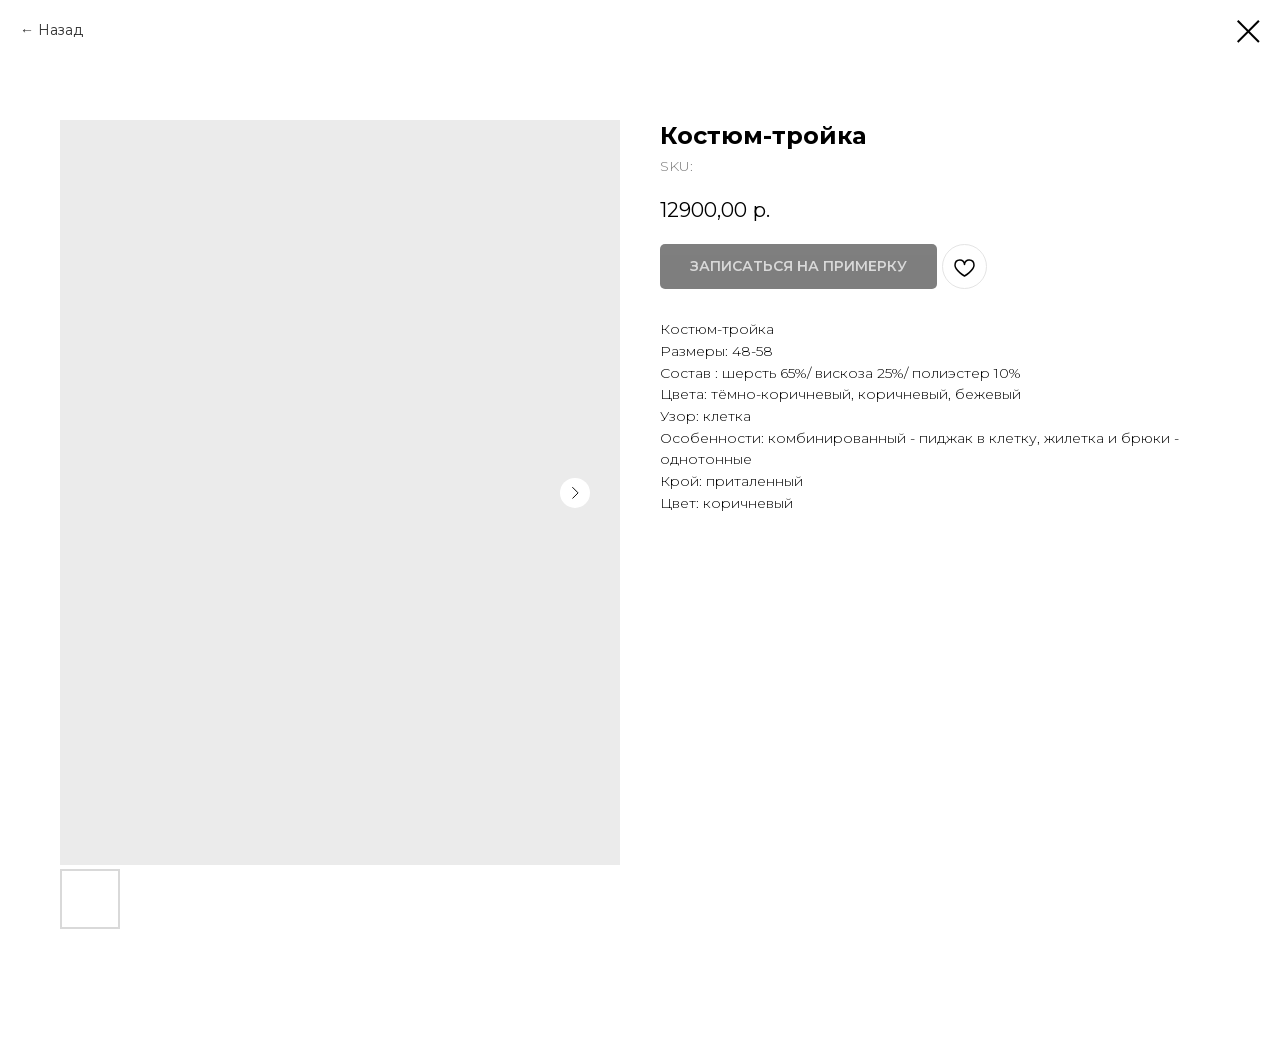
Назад (60, 30)
